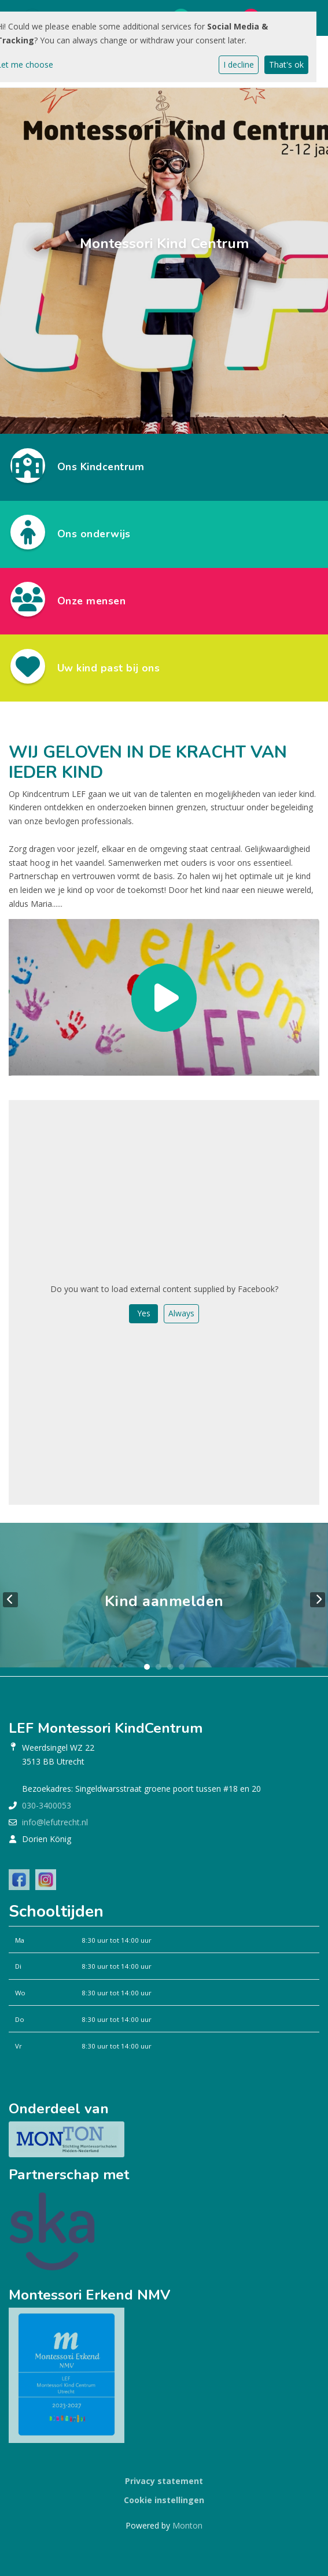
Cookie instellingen (164, 2499)
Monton (187, 2525)
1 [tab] (147, 1667)
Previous (10, 1599)
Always (181, 1313)
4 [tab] (182, 1667)
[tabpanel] (164, 1599)
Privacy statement (164, 2480)
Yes (143, 1313)
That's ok (286, 64)
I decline (238, 64)
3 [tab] (170, 1667)
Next (317, 1599)
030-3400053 (46, 1805)
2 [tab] (158, 1667)
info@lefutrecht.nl (55, 1822)
